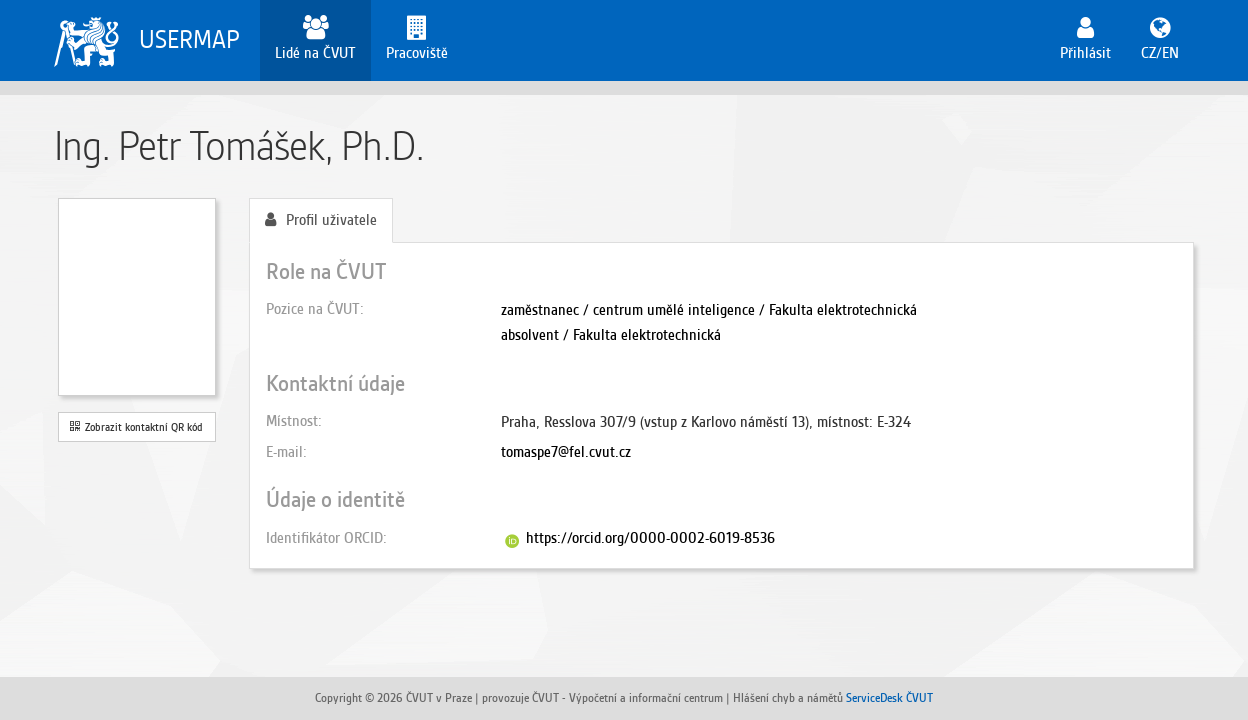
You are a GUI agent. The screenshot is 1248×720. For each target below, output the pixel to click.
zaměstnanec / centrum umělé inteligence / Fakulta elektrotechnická (709, 310)
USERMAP (189, 39)
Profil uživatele (321, 220)
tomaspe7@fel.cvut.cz (566, 452)
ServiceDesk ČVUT (889, 697)
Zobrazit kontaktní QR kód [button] (136, 427)
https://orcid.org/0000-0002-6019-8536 (650, 538)
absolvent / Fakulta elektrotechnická (611, 335)
